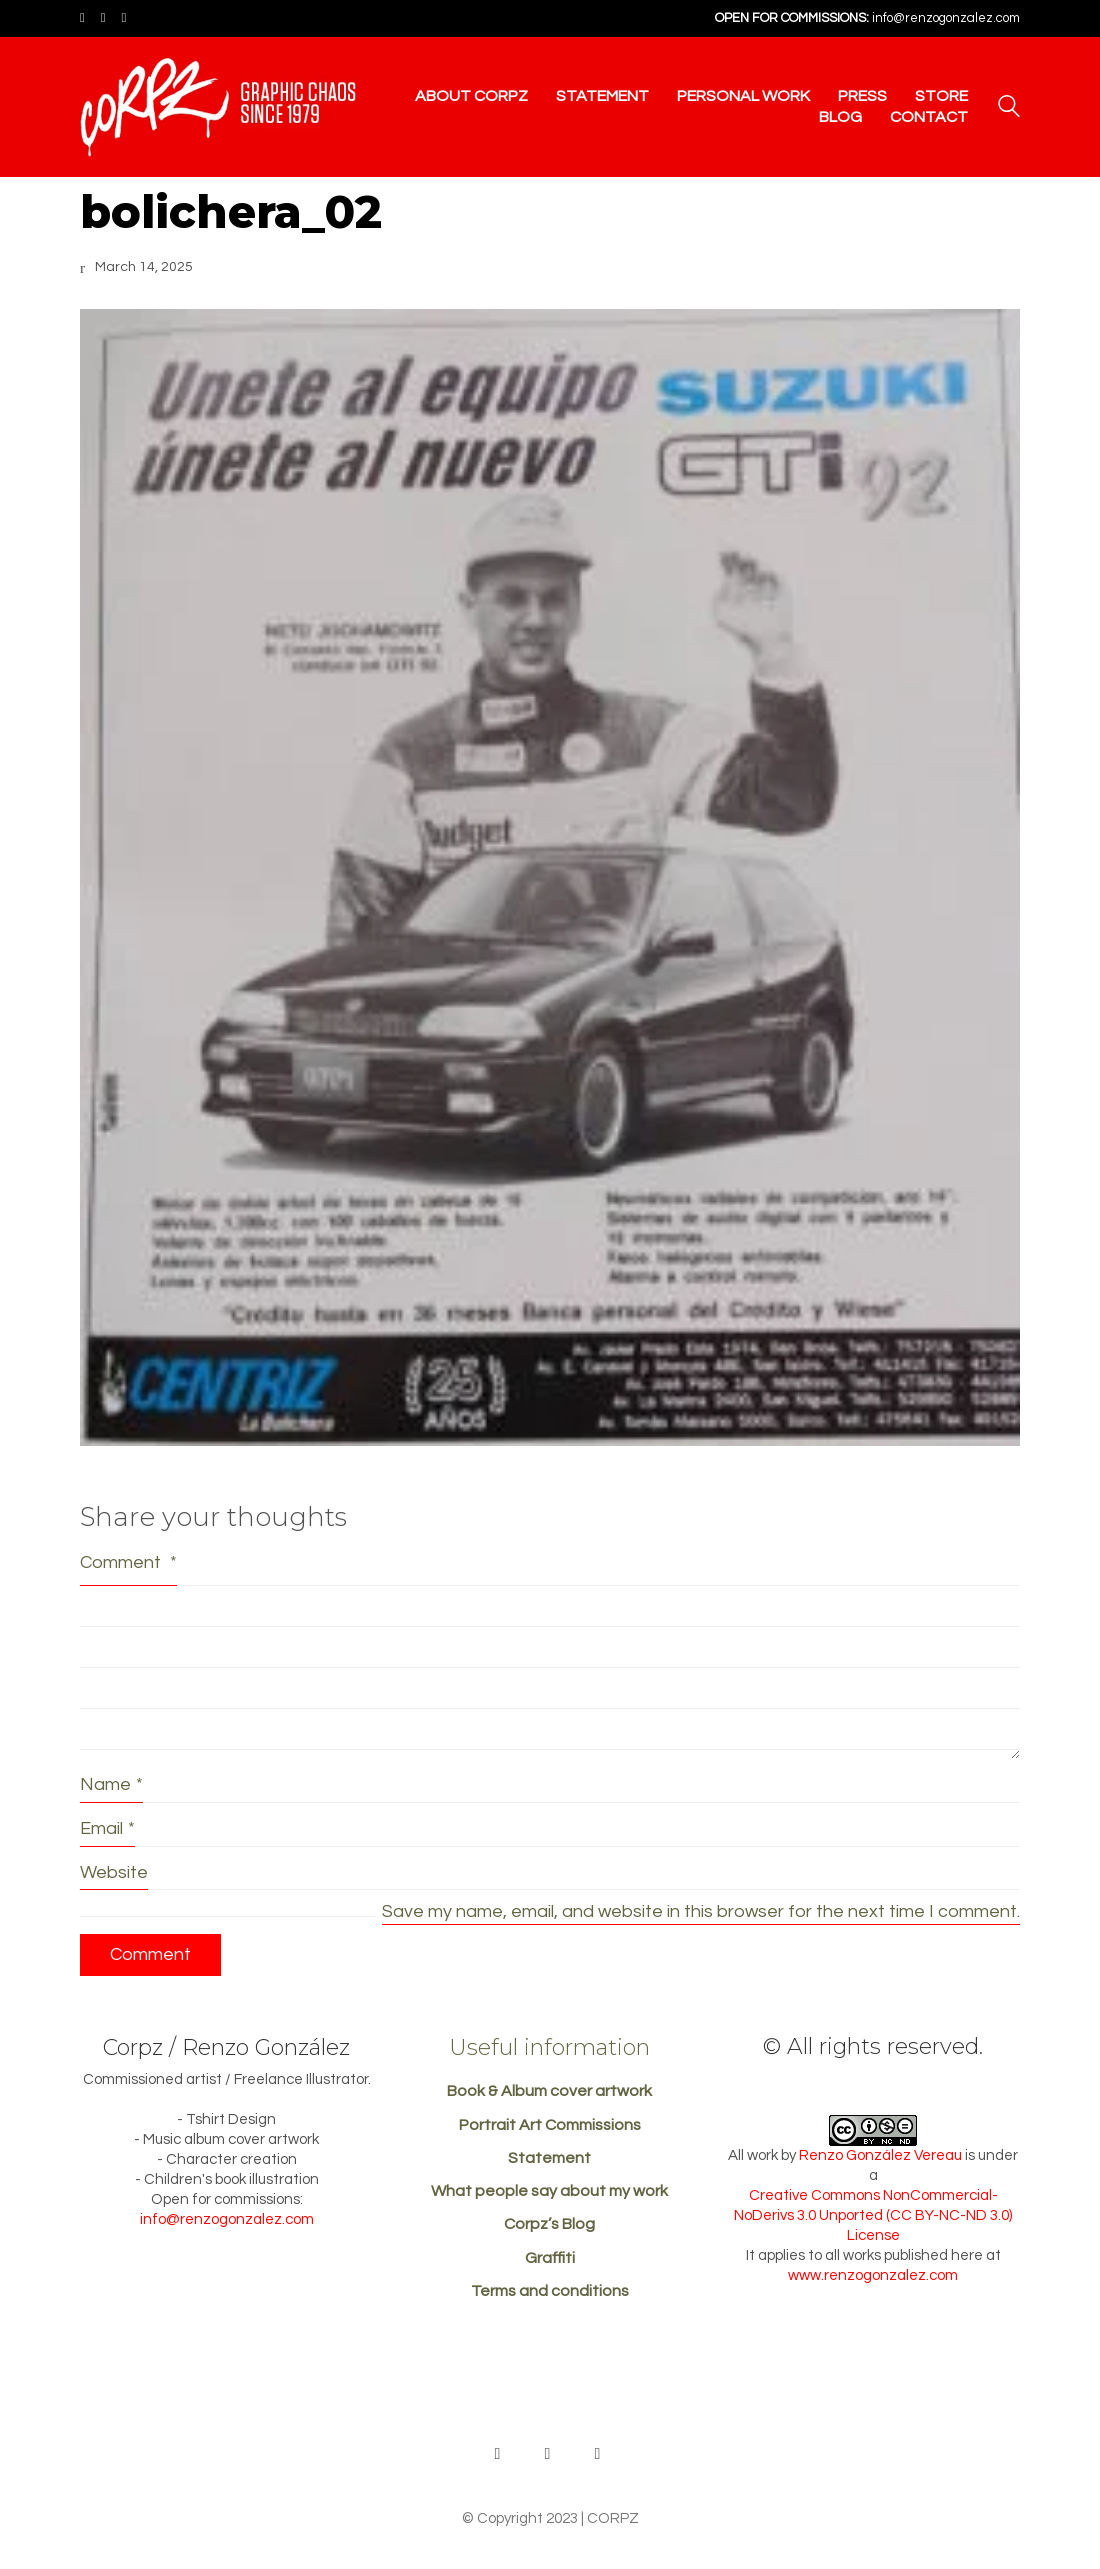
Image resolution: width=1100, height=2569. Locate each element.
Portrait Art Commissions (550, 2125)
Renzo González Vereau (880, 2155)
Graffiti (550, 2258)
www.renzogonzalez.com (873, 2275)
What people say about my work (549, 2191)
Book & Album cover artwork (549, 2091)
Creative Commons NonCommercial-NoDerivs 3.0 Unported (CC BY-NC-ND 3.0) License (873, 2215)
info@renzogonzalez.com (946, 18)
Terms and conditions (550, 2291)
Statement (549, 2158)
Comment (128, 1562)
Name (111, 1785)
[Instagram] (598, 2454)
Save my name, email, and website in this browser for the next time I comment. (701, 1911)
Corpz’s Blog (549, 2224)
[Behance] (498, 2454)
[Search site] (1009, 109)
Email (107, 1829)
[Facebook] (548, 2454)
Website (114, 1872)
